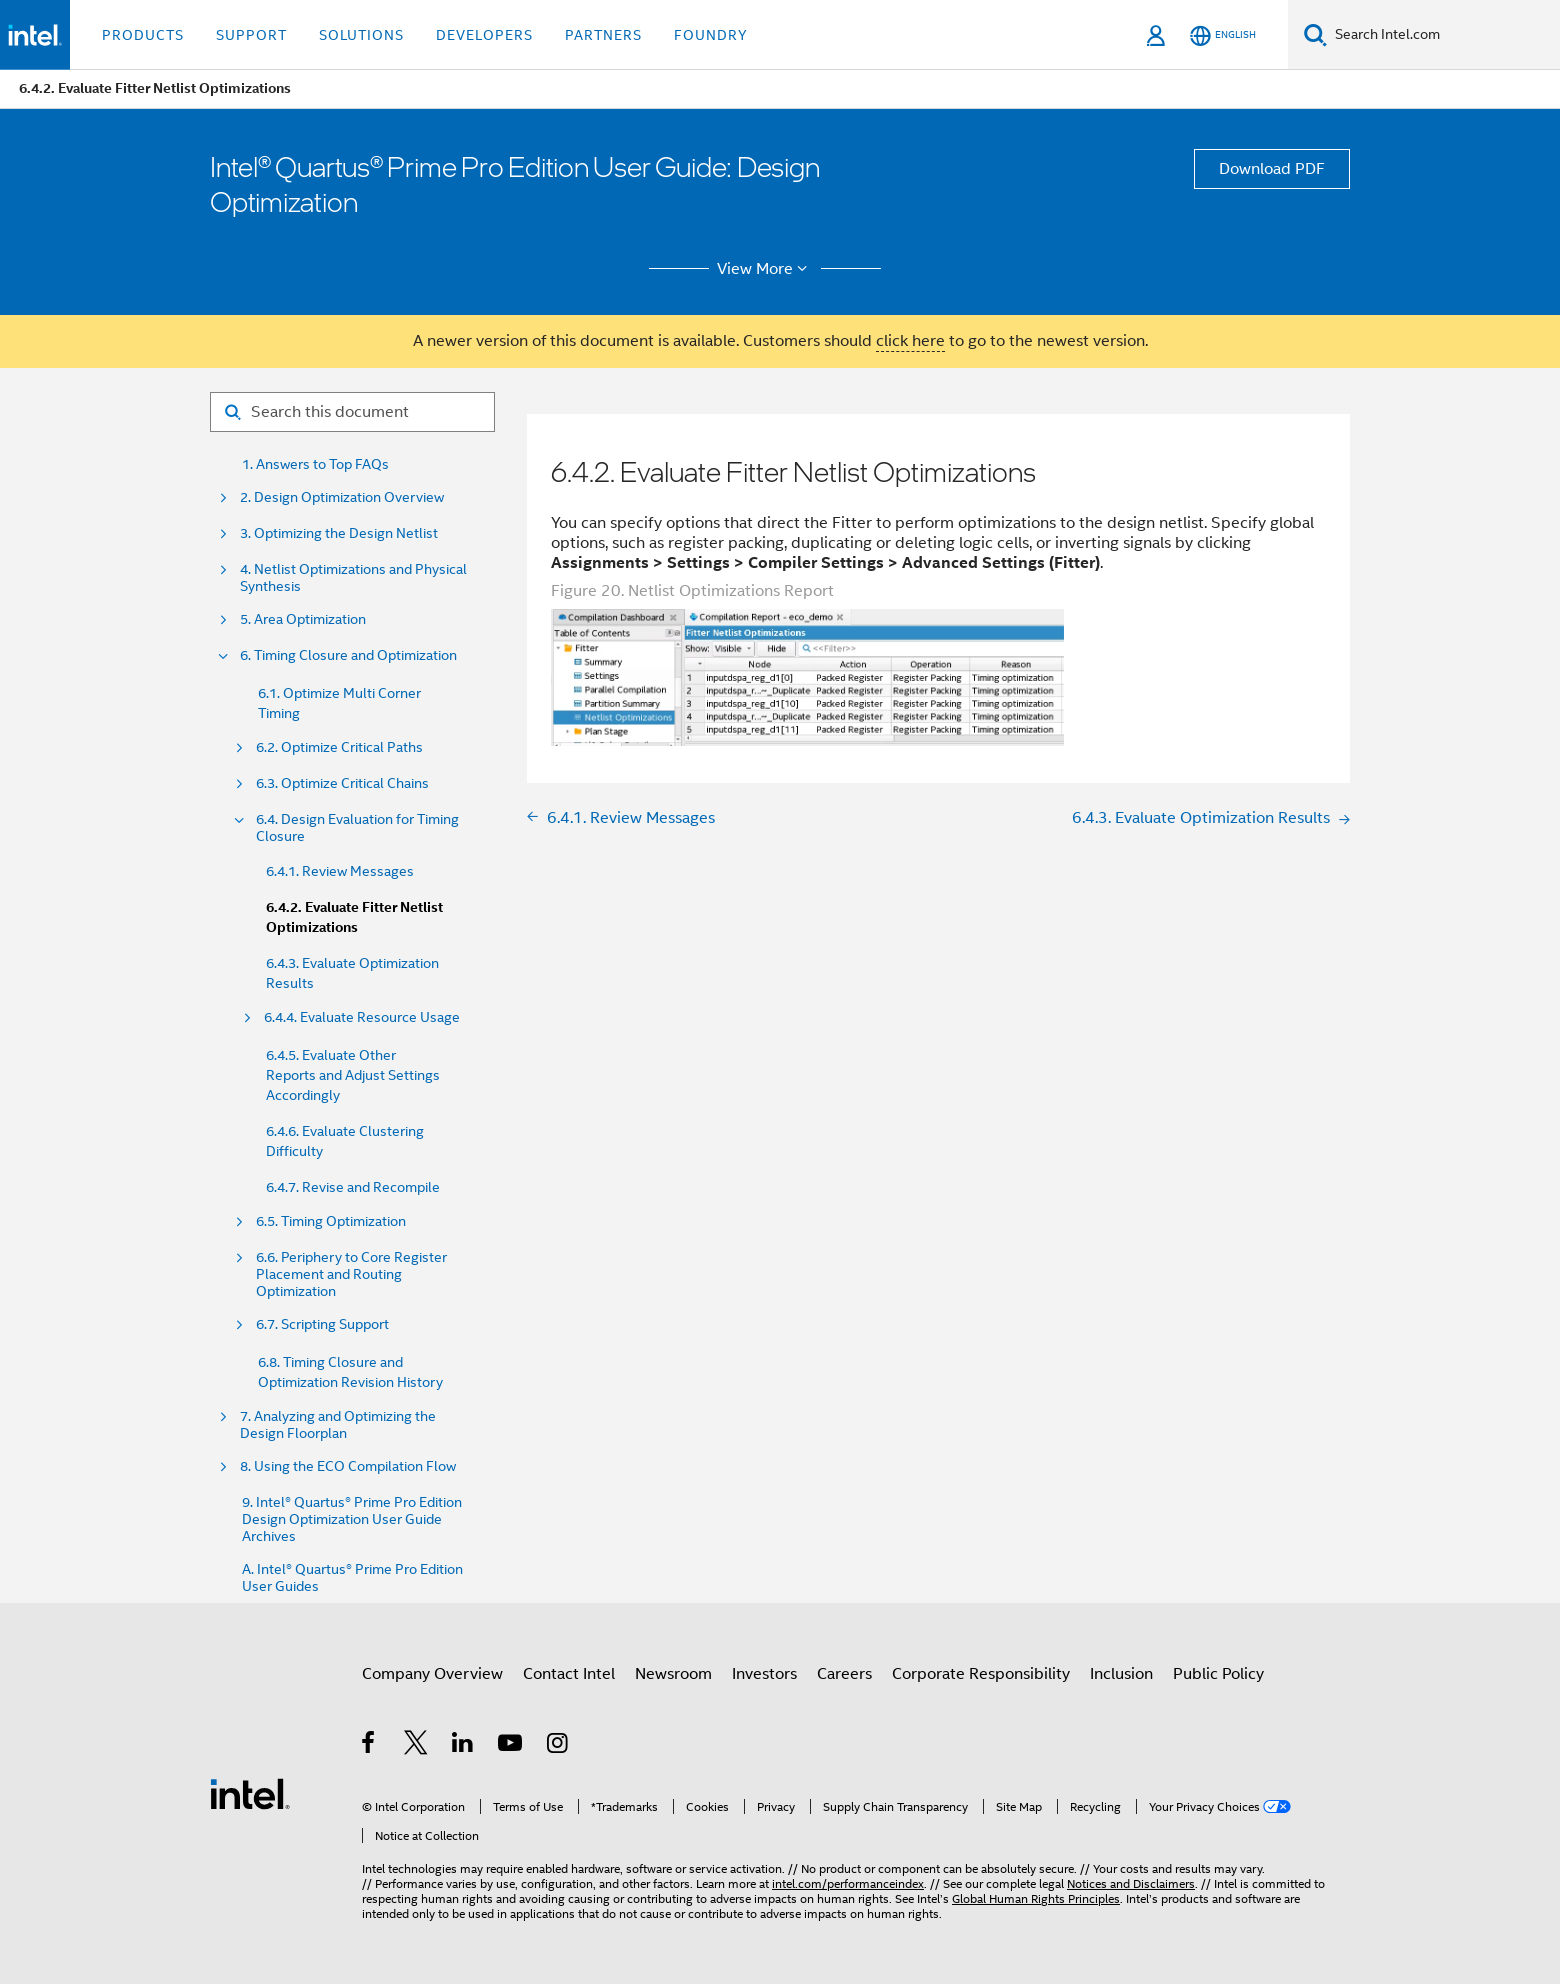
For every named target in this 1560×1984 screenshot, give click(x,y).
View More (765, 269)
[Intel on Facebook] (369, 1746)
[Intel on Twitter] (416, 1746)
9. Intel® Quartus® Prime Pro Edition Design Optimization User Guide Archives (352, 1519)
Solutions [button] (361, 35)
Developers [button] (484, 35)
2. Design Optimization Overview (342, 497)
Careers (844, 1674)
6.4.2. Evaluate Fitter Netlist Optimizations (354, 917)
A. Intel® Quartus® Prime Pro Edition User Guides (352, 1578)
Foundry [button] (711, 35)
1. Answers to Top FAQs (315, 464)
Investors (764, 1674)
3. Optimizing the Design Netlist (339, 533)
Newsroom (673, 1674)
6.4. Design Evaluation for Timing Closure (357, 828)
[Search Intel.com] (1443, 35)
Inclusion (1121, 1674)
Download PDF (1272, 169)
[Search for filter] (352, 412)
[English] (1223, 35)
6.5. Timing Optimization (331, 1221)
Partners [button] (603, 35)
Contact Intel (569, 1674)
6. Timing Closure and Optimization (348, 655)
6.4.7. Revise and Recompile (353, 1187)
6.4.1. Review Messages (340, 871)
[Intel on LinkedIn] (463, 1746)
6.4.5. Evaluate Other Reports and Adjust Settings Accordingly (353, 1075)
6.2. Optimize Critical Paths (339, 747)
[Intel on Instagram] (558, 1746)
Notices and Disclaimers (1131, 1883)
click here (910, 341)
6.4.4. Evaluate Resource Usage (362, 1017)
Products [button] (143, 35)
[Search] (1315, 34)
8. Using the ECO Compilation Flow (348, 1466)
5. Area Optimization (303, 619)
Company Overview (432, 1674)
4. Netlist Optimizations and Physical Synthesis (353, 578)
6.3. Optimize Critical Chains (342, 783)
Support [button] (251, 35)
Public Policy (1218, 1674)
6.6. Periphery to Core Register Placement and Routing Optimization (351, 1274)
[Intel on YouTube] (511, 1746)
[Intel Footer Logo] (250, 1793)
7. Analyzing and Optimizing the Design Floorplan (338, 1425)
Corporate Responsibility (981, 1674)
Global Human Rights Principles (1036, 1898)
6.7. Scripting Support (322, 1324)
